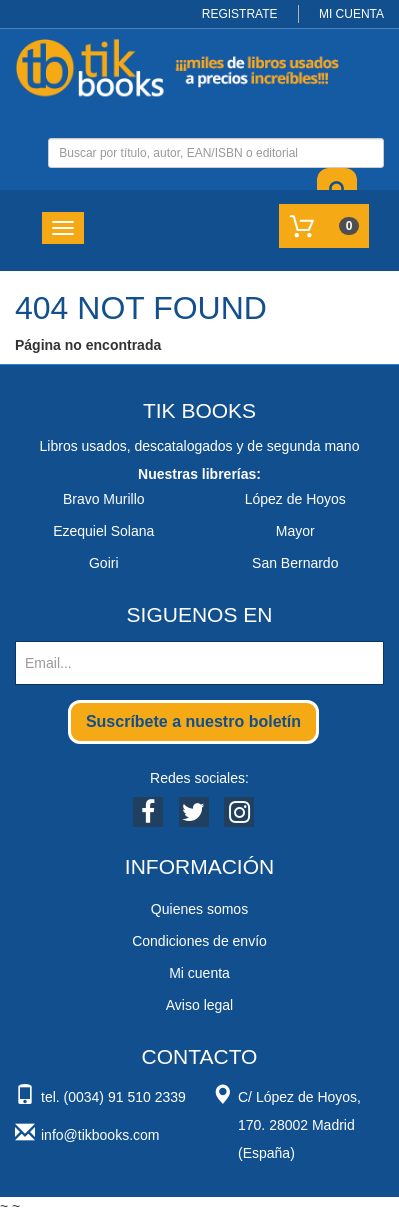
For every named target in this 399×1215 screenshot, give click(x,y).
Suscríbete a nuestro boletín (193, 721)
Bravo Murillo (104, 499)
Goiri (104, 563)
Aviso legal (199, 1005)
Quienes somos (199, 909)
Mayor (295, 531)
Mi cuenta (199, 973)
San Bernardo (295, 563)
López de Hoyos (295, 499)
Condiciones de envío (199, 941)
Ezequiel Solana (103, 531)
